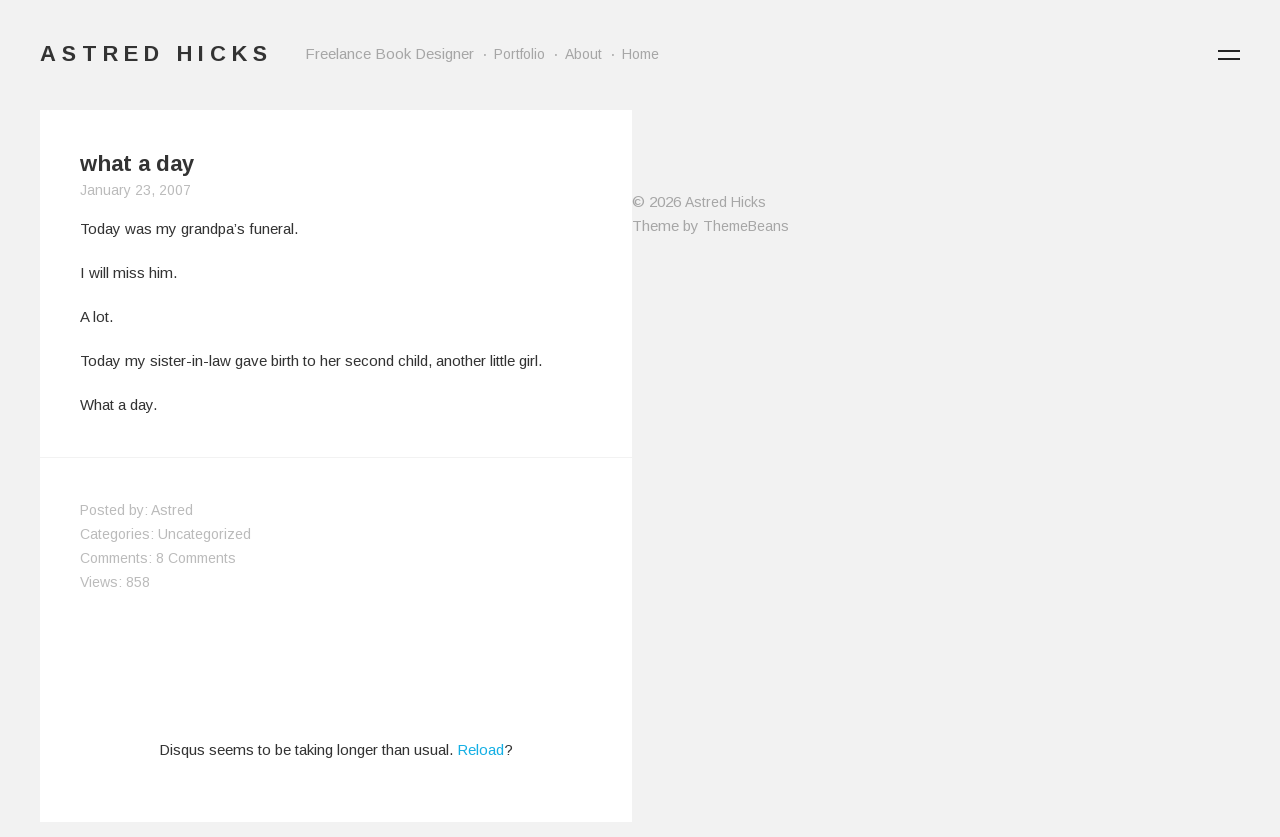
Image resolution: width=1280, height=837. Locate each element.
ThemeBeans (746, 226)
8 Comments (196, 558)
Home (640, 54)
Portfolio (519, 54)
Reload (480, 749)
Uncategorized (204, 534)
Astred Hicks (725, 202)
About (583, 54)
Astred (172, 510)
